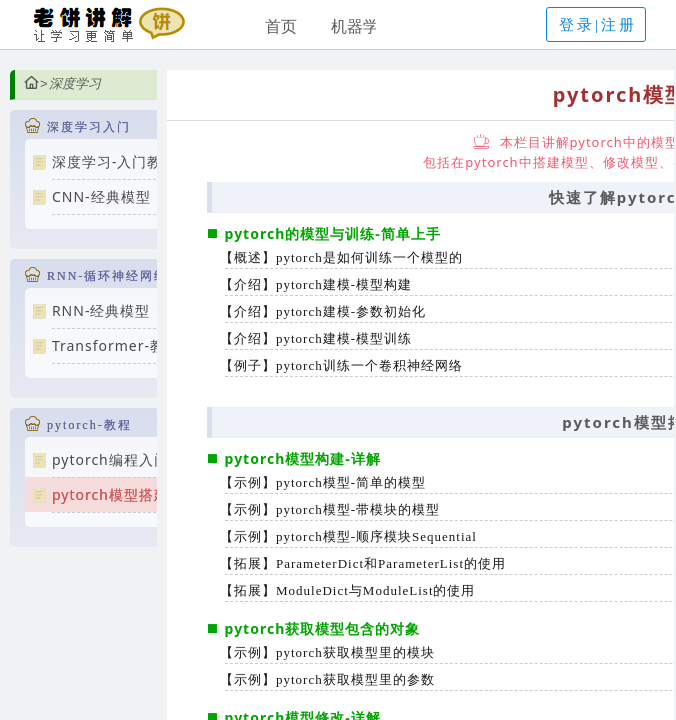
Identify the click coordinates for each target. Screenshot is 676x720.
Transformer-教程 (116, 345)
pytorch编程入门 (110, 459)
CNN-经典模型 (101, 196)
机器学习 (363, 26)
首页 (281, 26)
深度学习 (75, 83)
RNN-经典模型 (101, 310)
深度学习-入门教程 (115, 161)
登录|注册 (598, 25)
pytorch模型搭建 (110, 494)
